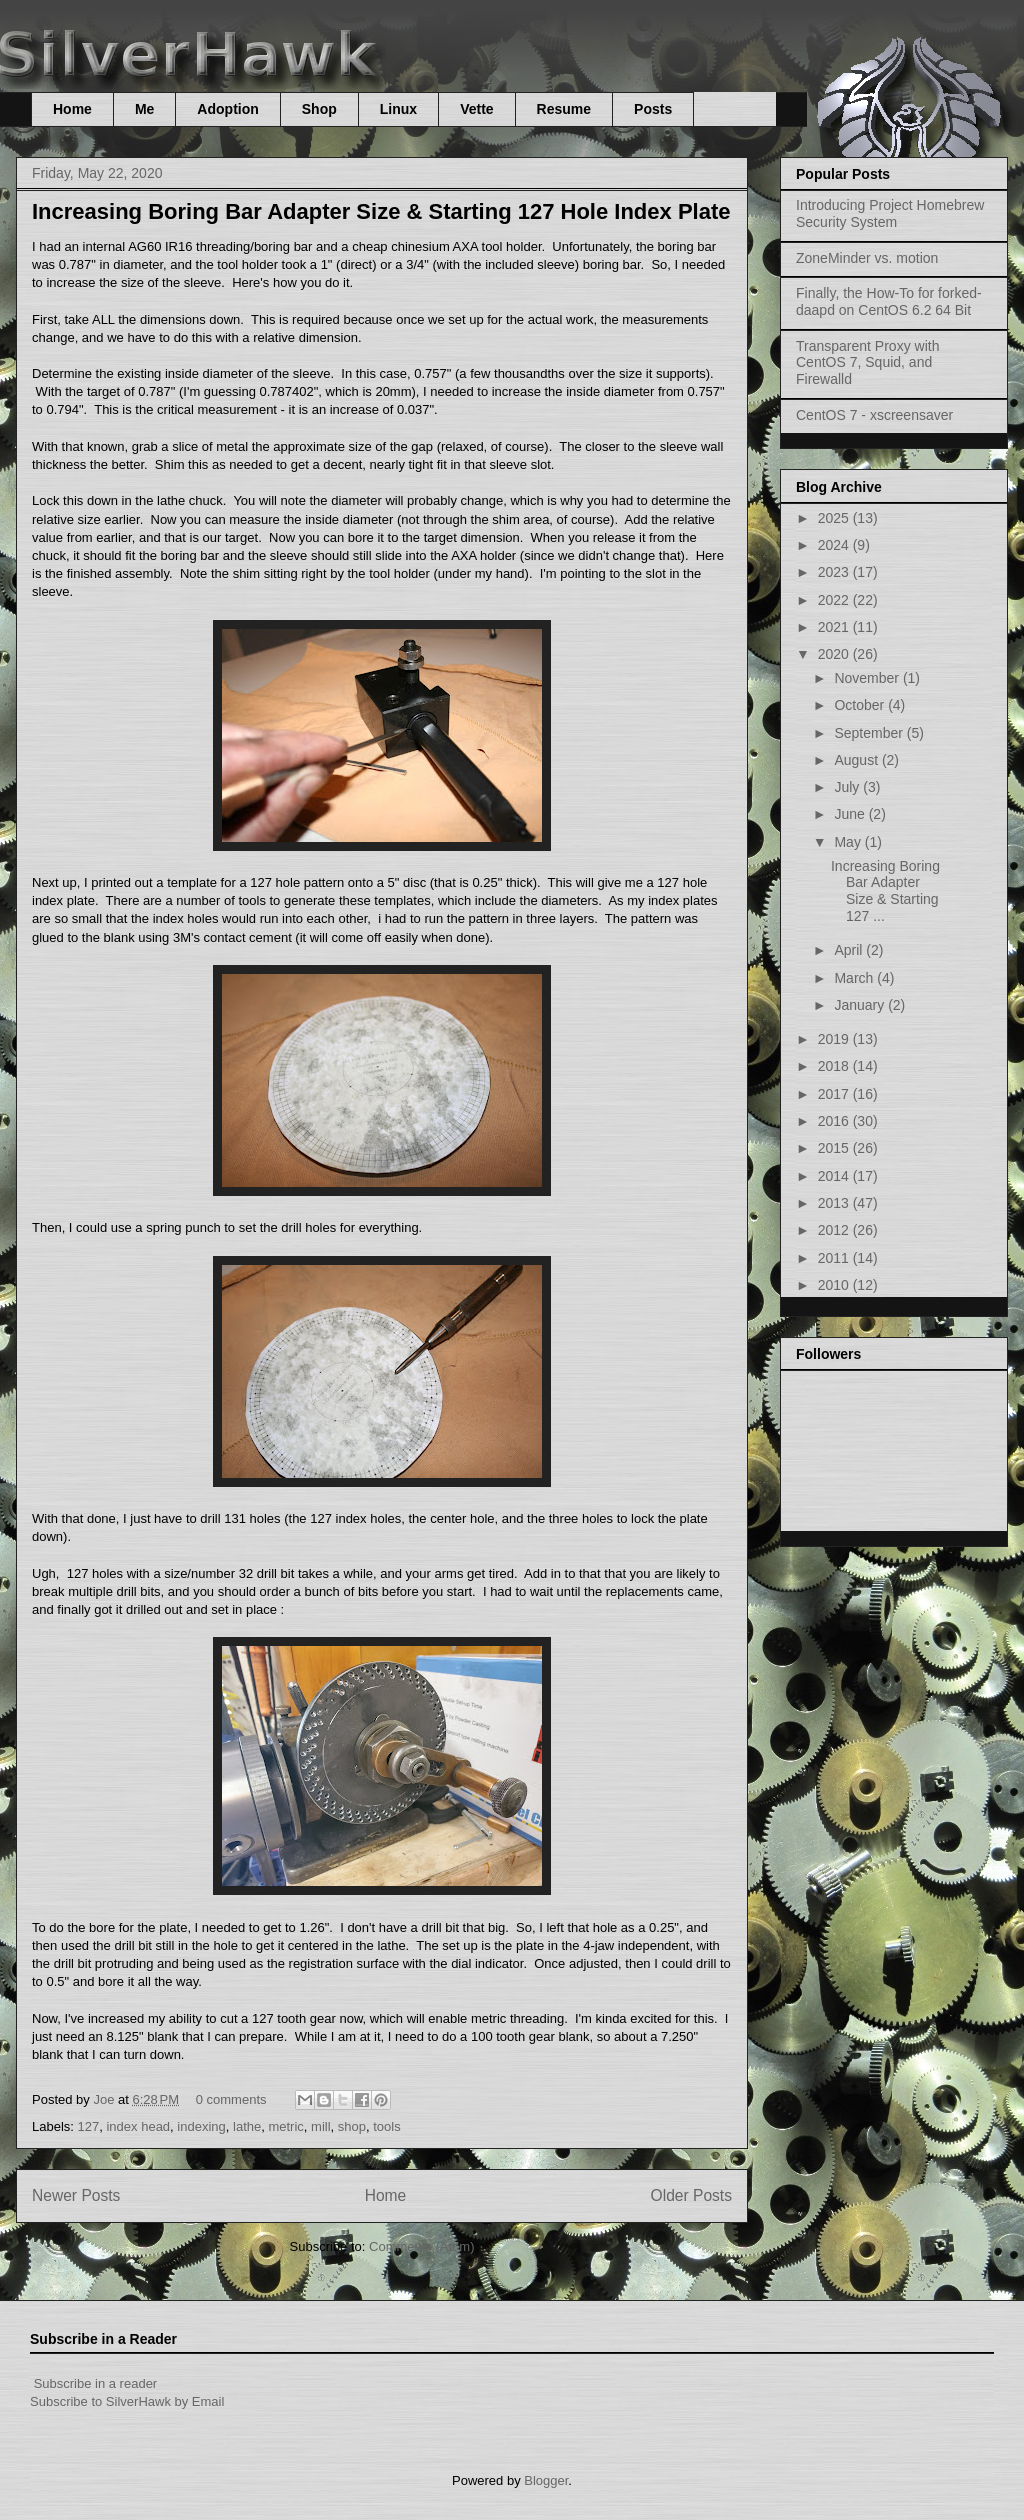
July (848, 787)
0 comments (231, 2099)
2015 (835, 1148)
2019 (835, 1039)
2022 (835, 600)
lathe (247, 2126)
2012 (835, 1230)
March (855, 978)
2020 (835, 654)
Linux (398, 109)
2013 (835, 1203)
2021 (835, 627)
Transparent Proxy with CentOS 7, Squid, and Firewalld (867, 363)
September (870, 733)
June (851, 814)
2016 (835, 1121)
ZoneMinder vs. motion (867, 258)
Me (144, 109)
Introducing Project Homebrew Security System (890, 213)
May (849, 842)
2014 (835, 1176)
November (868, 678)
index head (138, 2126)
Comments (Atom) (421, 2246)
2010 (835, 1285)
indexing (201, 2126)
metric (285, 2126)
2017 (835, 1094)
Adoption (227, 109)
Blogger (546, 2480)
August (857, 760)
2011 (835, 1258)
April (850, 950)
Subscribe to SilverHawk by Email (127, 2401)
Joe (105, 2099)
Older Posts (691, 2195)
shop (352, 2126)
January (861, 1005)
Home (72, 109)
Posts (653, 109)
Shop (319, 109)
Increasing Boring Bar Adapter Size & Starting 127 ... (885, 891)
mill (321, 2126)
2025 (835, 518)
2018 (835, 1066)
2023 (835, 572)
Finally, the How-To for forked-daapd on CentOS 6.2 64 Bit (889, 301)
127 (89, 2126)
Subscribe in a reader (96, 2383)
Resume (564, 109)
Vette (476, 109)
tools (386, 2126)
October (861, 705)
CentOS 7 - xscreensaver (874, 415)
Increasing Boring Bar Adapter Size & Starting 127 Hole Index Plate (381, 211)
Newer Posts (76, 2195)
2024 (835, 545)
